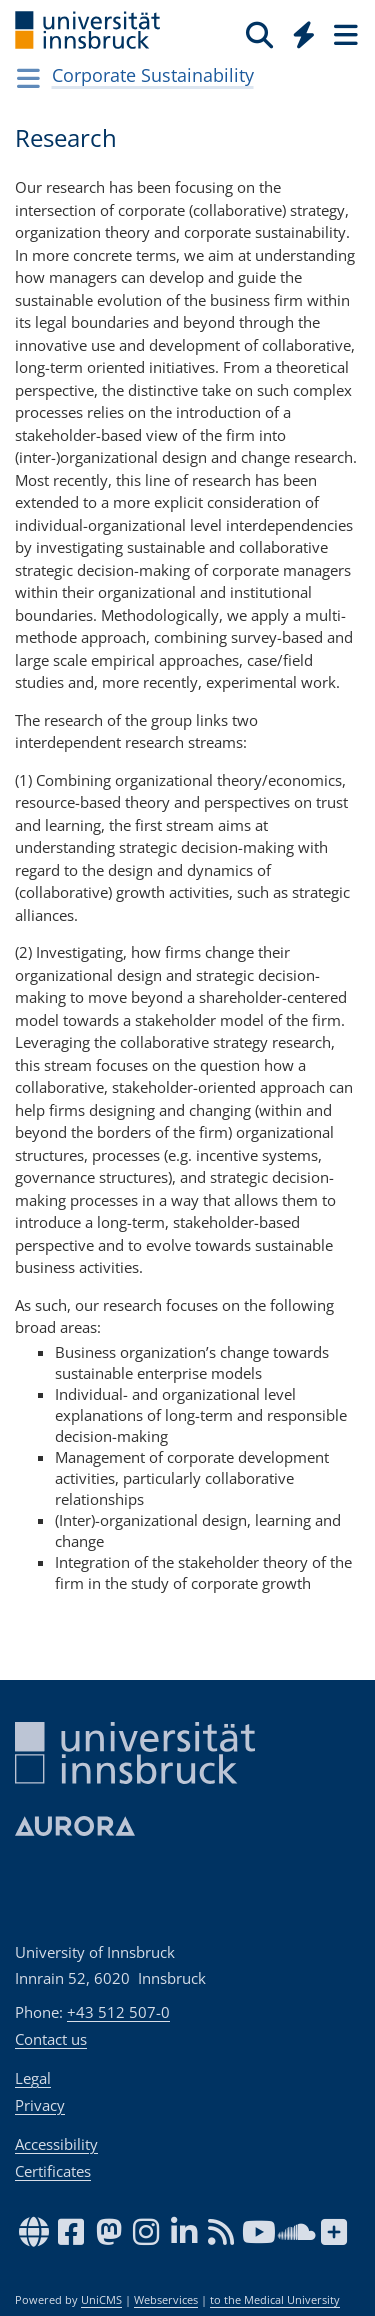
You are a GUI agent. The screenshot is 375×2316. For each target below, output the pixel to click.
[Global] (298, 31)
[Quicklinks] (304, 34)
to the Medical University (275, 2300)
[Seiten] (344, 34)
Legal (33, 2078)
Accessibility (56, 2144)
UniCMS (101, 2300)
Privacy (40, 2105)
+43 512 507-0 (118, 2012)
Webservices (166, 2300)
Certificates (53, 2171)
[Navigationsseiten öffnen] (28, 78)
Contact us (51, 2039)
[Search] (259, 34)
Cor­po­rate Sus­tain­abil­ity (153, 75)
